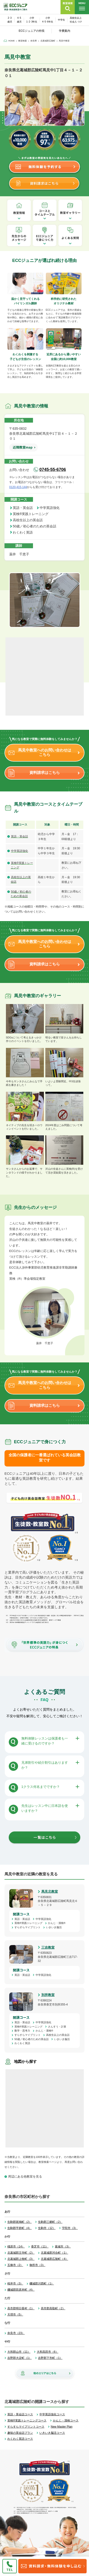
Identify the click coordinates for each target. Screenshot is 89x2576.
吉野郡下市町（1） (50, 2358)
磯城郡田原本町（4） (21, 2289)
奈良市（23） (16, 2333)
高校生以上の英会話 (29, 520)
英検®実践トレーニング (32, 514)
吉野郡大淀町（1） (19, 2358)
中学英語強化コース (52, 2414)
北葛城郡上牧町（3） (21, 2259)
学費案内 (64, 30)
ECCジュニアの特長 (32, 30)
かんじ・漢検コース (66, 2420)
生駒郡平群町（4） (19, 2228)
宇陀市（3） (70, 2228)
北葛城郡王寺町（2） (21, 2252)
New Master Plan (61, 2426)
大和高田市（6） (47, 2351)
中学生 (61, 19)
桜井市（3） (15, 2283)
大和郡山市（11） (18, 2351)
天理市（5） (15, 2314)
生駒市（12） (46, 2228)
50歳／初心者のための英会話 (36, 526)
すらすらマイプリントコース (25, 2426)
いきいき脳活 (55, 1927)
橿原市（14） (16, 2246)
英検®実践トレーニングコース (27, 2420)
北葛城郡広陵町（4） (54, 2259)
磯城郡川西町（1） (41, 2283)
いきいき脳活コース (52, 2432)
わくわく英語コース (20, 2438)
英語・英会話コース (20, 2414)
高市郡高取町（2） (53, 2308)
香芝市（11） (39, 2246)
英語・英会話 (24, 508)
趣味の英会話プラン (20, 2432)
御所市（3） (37, 2265)
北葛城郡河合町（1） (54, 2252)
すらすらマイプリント (28, 1927)
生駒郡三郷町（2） (50, 2222)
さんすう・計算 (58, 2026)
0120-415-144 (18, 487)
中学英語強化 (51, 508)
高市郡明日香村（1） (21, 2308)
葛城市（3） (63, 2246)
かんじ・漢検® (58, 1923)
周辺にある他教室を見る (25, 2176)
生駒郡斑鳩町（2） (19, 2222)
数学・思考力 (23, 2030)
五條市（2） (15, 2265)
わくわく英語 (24, 532)
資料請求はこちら (44, 773)
